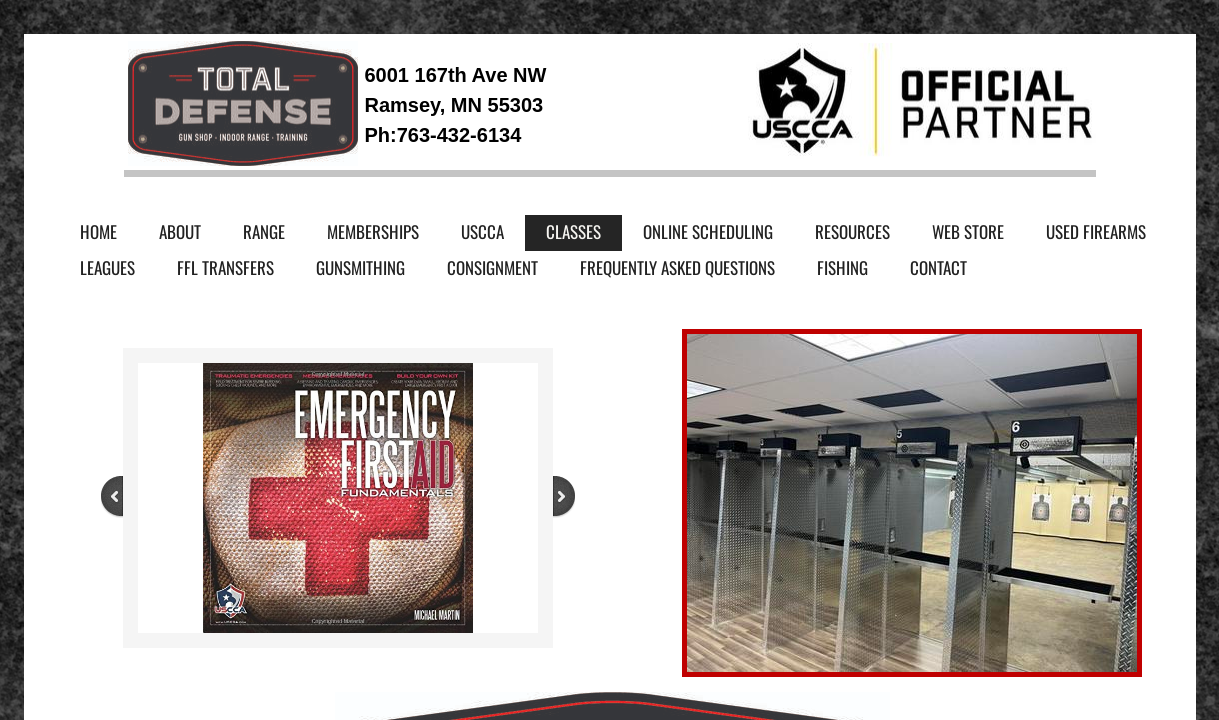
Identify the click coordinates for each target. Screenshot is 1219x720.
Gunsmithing (360, 267)
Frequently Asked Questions (677, 267)
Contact (938, 267)
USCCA (482, 231)
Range (264, 231)
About (180, 231)
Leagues (107, 267)
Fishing (842, 267)
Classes (573, 231)
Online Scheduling (708, 231)
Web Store (968, 231)
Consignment (492, 267)
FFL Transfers (225, 267)
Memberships (373, 231)
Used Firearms (1096, 231)
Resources (852, 231)
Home (98, 231)
